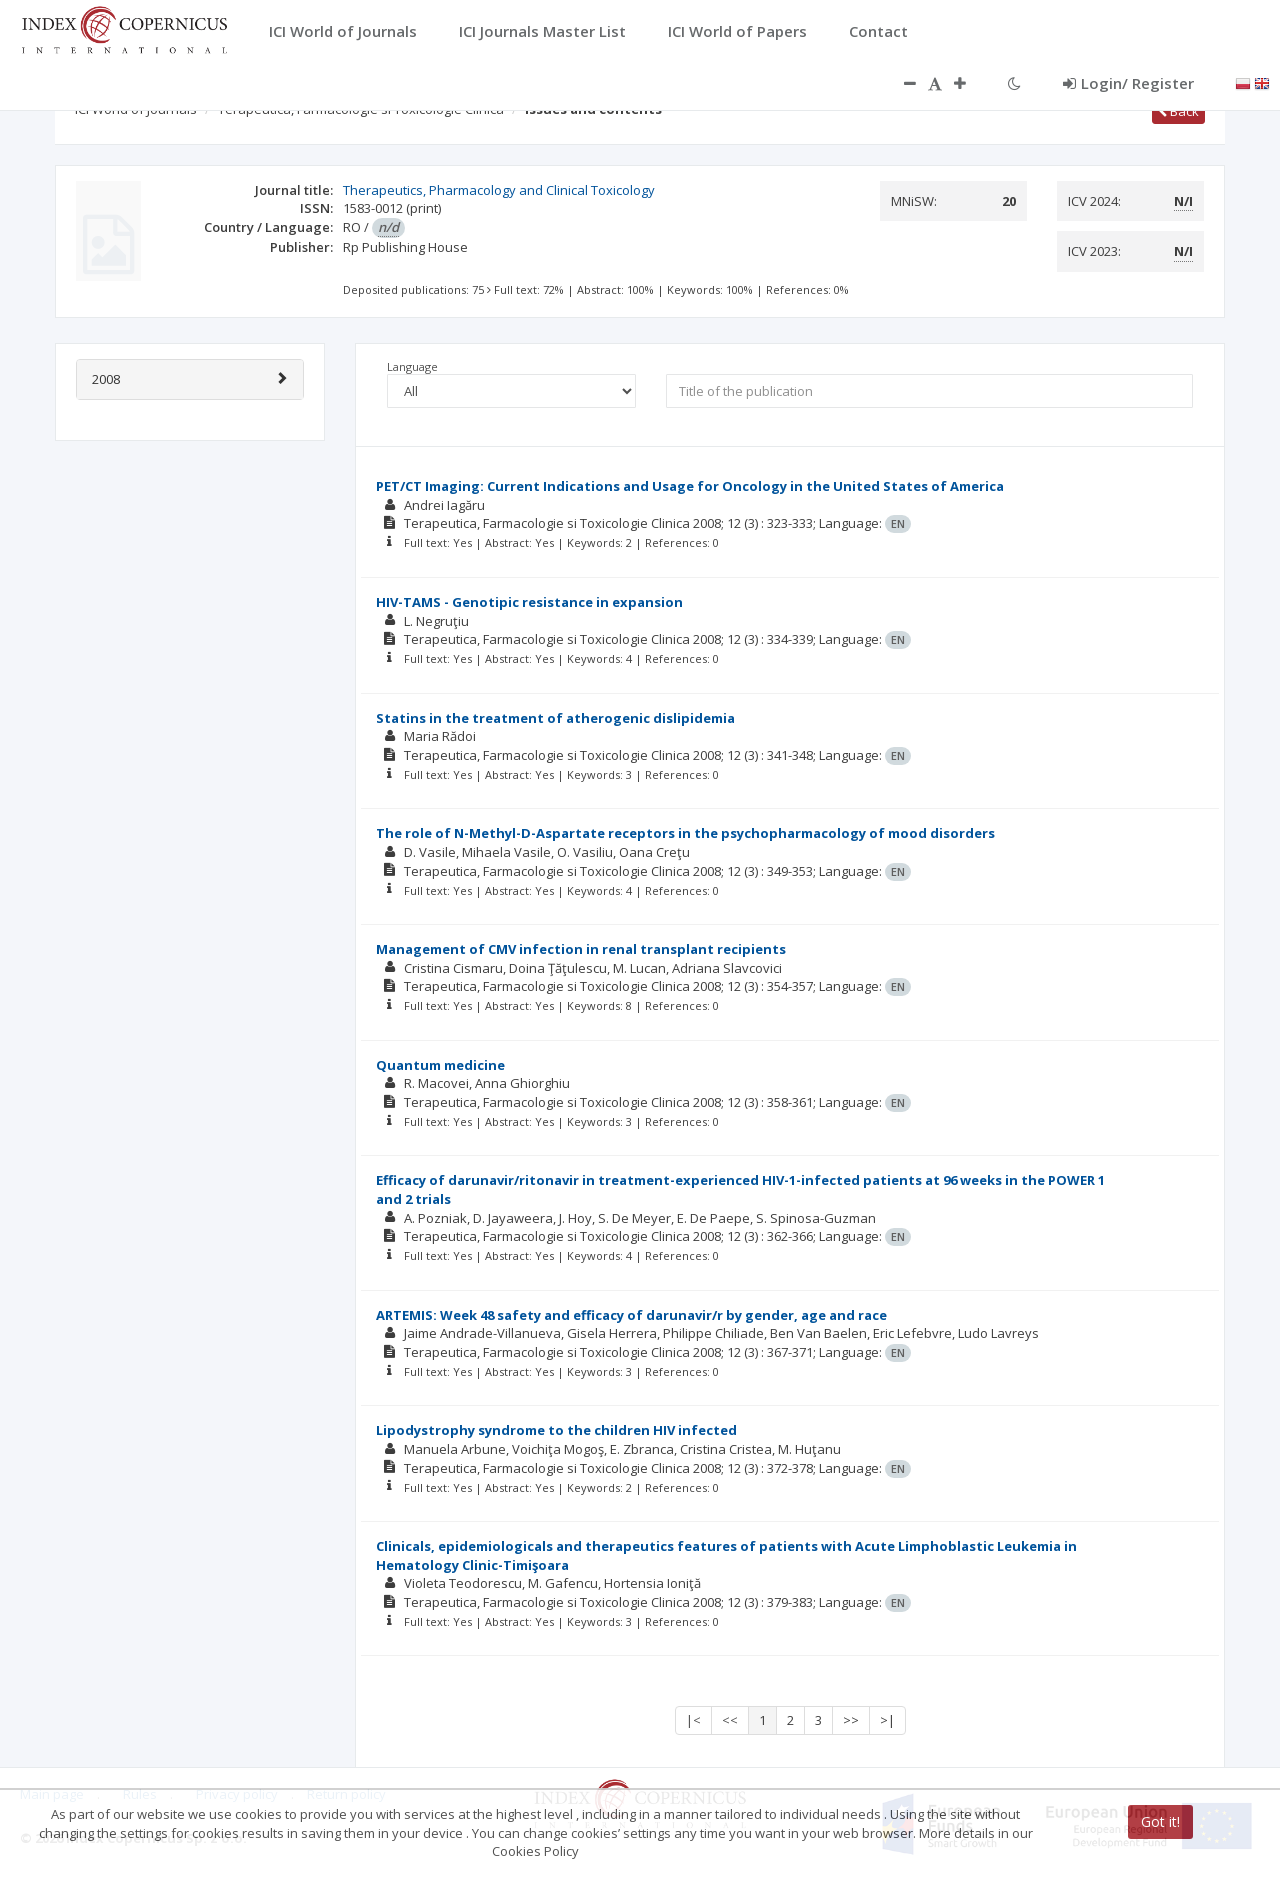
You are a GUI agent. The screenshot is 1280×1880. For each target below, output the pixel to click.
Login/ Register (1128, 83)
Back (1178, 111)
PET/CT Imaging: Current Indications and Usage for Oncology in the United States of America (690, 486)
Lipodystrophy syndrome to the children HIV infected (556, 1430)
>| (887, 1720)
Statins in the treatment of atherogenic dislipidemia (555, 718)
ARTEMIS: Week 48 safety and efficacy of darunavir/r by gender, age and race (631, 1315)
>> (851, 1720)
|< (693, 1720)
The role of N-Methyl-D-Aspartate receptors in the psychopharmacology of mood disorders (685, 833)
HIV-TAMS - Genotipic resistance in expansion (529, 602)
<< (730, 1720)
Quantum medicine (440, 1065)
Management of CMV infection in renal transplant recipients (581, 949)
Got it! (1160, 1821)
